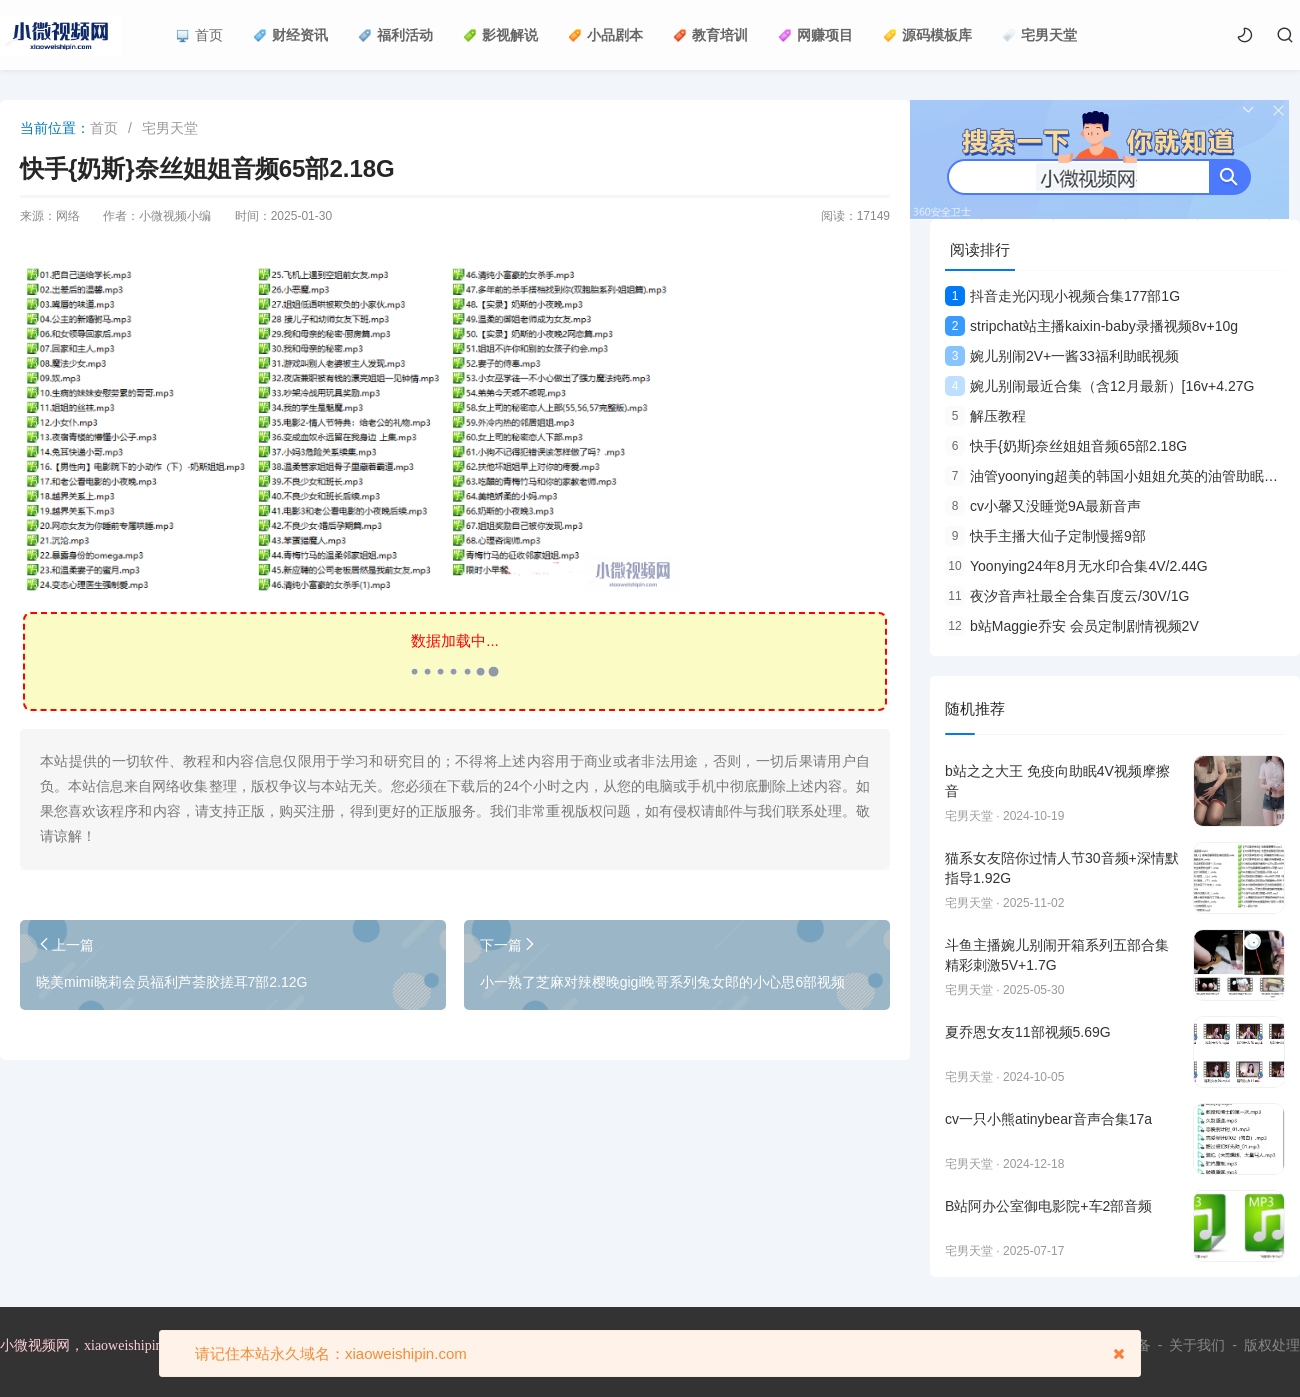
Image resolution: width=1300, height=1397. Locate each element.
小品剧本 (605, 35)
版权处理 (1272, 1345)
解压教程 (985, 416)
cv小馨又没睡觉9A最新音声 (1043, 506)
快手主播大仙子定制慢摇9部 (1045, 536)
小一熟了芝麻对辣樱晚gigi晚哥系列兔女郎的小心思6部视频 (663, 982)
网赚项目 (815, 35)
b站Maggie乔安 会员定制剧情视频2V (1072, 626)
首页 (199, 35)
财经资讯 (290, 35)
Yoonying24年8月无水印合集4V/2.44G (1076, 566)
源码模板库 (927, 35)
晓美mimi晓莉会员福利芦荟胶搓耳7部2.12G (171, 982)
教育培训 (710, 35)
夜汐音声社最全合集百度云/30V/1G (1067, 596)
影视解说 (500, 35)
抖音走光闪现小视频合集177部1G (1062, 296)
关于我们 (1197, 1345)
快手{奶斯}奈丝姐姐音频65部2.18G (1066, 446)
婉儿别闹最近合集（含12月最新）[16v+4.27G (1099, 386)
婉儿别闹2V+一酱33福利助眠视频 (1062, 356)
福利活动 (395, 35)
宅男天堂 (1039, 35)
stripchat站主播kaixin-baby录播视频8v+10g (1091, 326)
